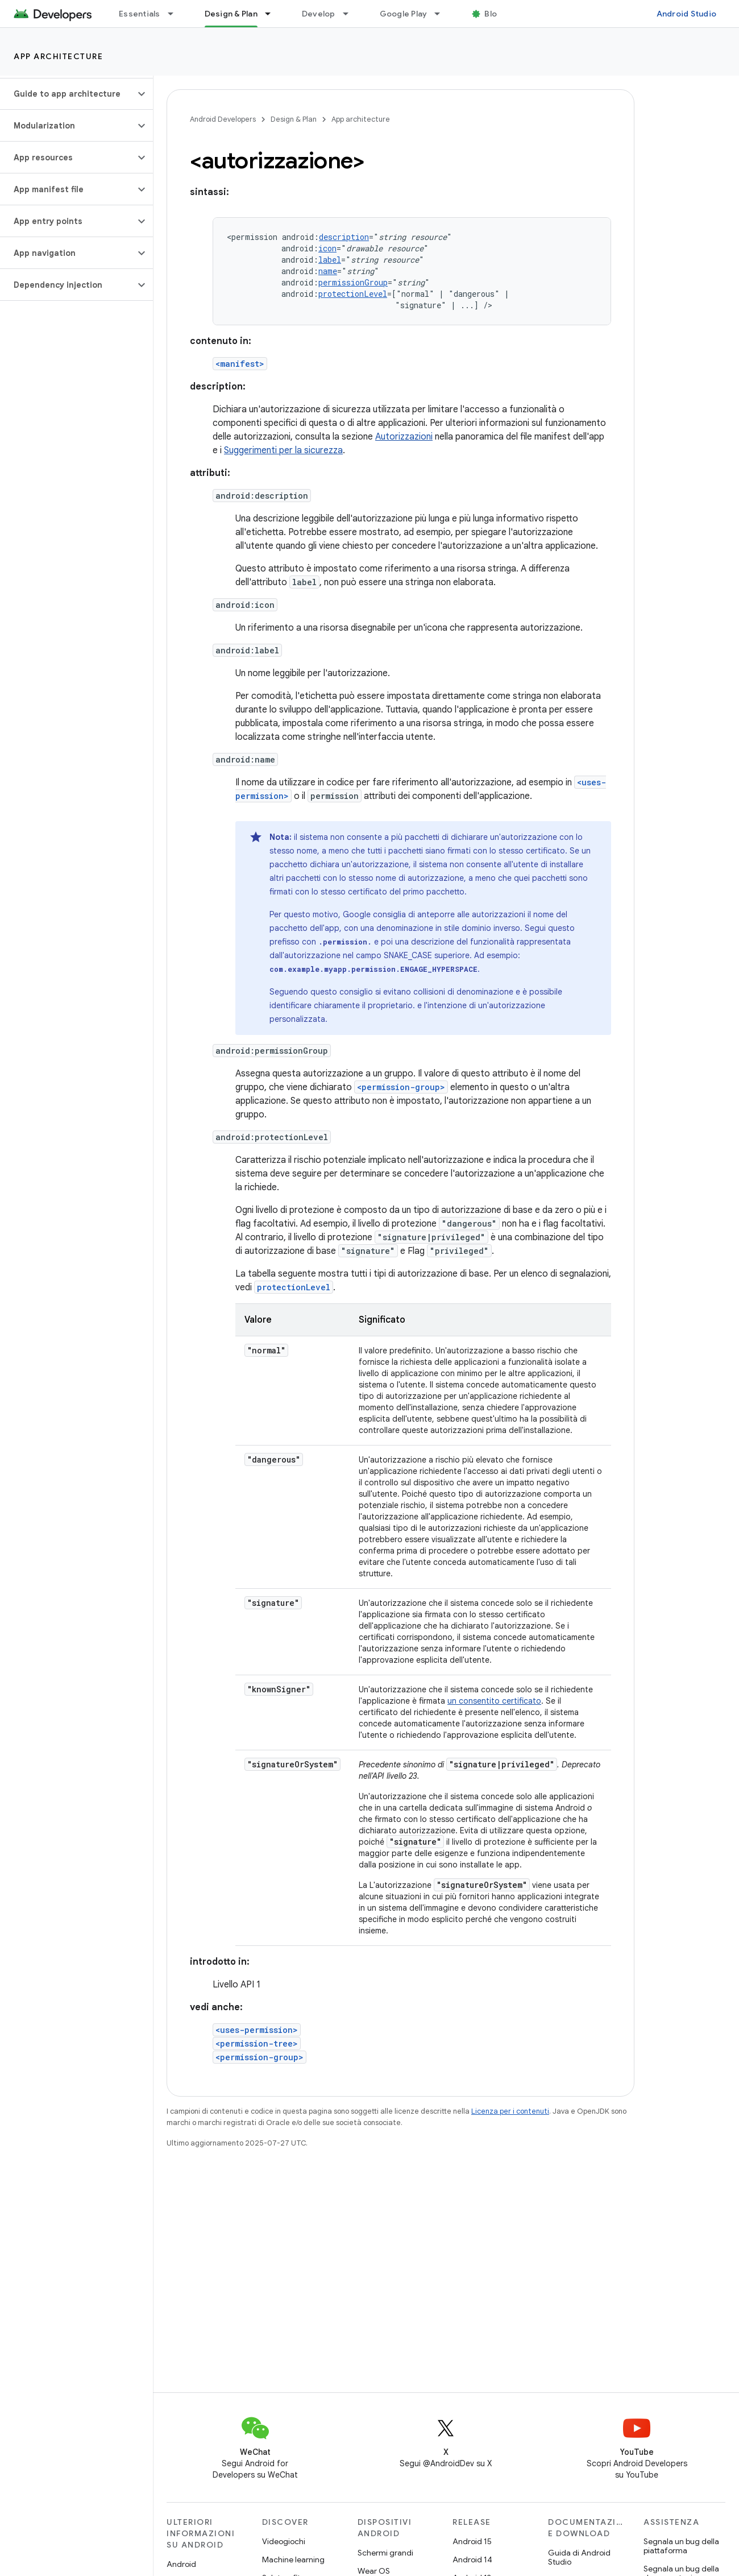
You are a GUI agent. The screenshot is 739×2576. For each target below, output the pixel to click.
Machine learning (293, 2559)
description (344, 236)
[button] (67, 94)
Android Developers (223, 119)
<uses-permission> (256, 2029)
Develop (318, 14)
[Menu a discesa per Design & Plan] (273, 13)
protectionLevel (352, 293)
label (329, 259)
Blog (493, 14)
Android (181, 2564)
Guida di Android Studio (579, 2557)
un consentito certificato (494, 1701)
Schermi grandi (385, 2553)
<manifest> (239, 363)
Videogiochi (283, 2541)
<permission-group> (401, 1087)
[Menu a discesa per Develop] (350, 13)
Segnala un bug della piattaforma (681, 2546)
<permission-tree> (256, 2043)
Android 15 (472, 2541)
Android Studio (687, 14)
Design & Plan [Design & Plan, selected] (231, 14)
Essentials (139, 14)
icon (327, 248)
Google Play (403, 14)
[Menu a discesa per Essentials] (175, 13)
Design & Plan (294, 119)
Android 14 (472, 2559)
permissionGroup (353, 282)
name (327, 271)
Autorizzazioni (404, 436)
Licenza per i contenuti (510, 2111)
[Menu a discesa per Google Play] (442, 13)
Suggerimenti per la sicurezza (283, 450)
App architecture (58, 56)
